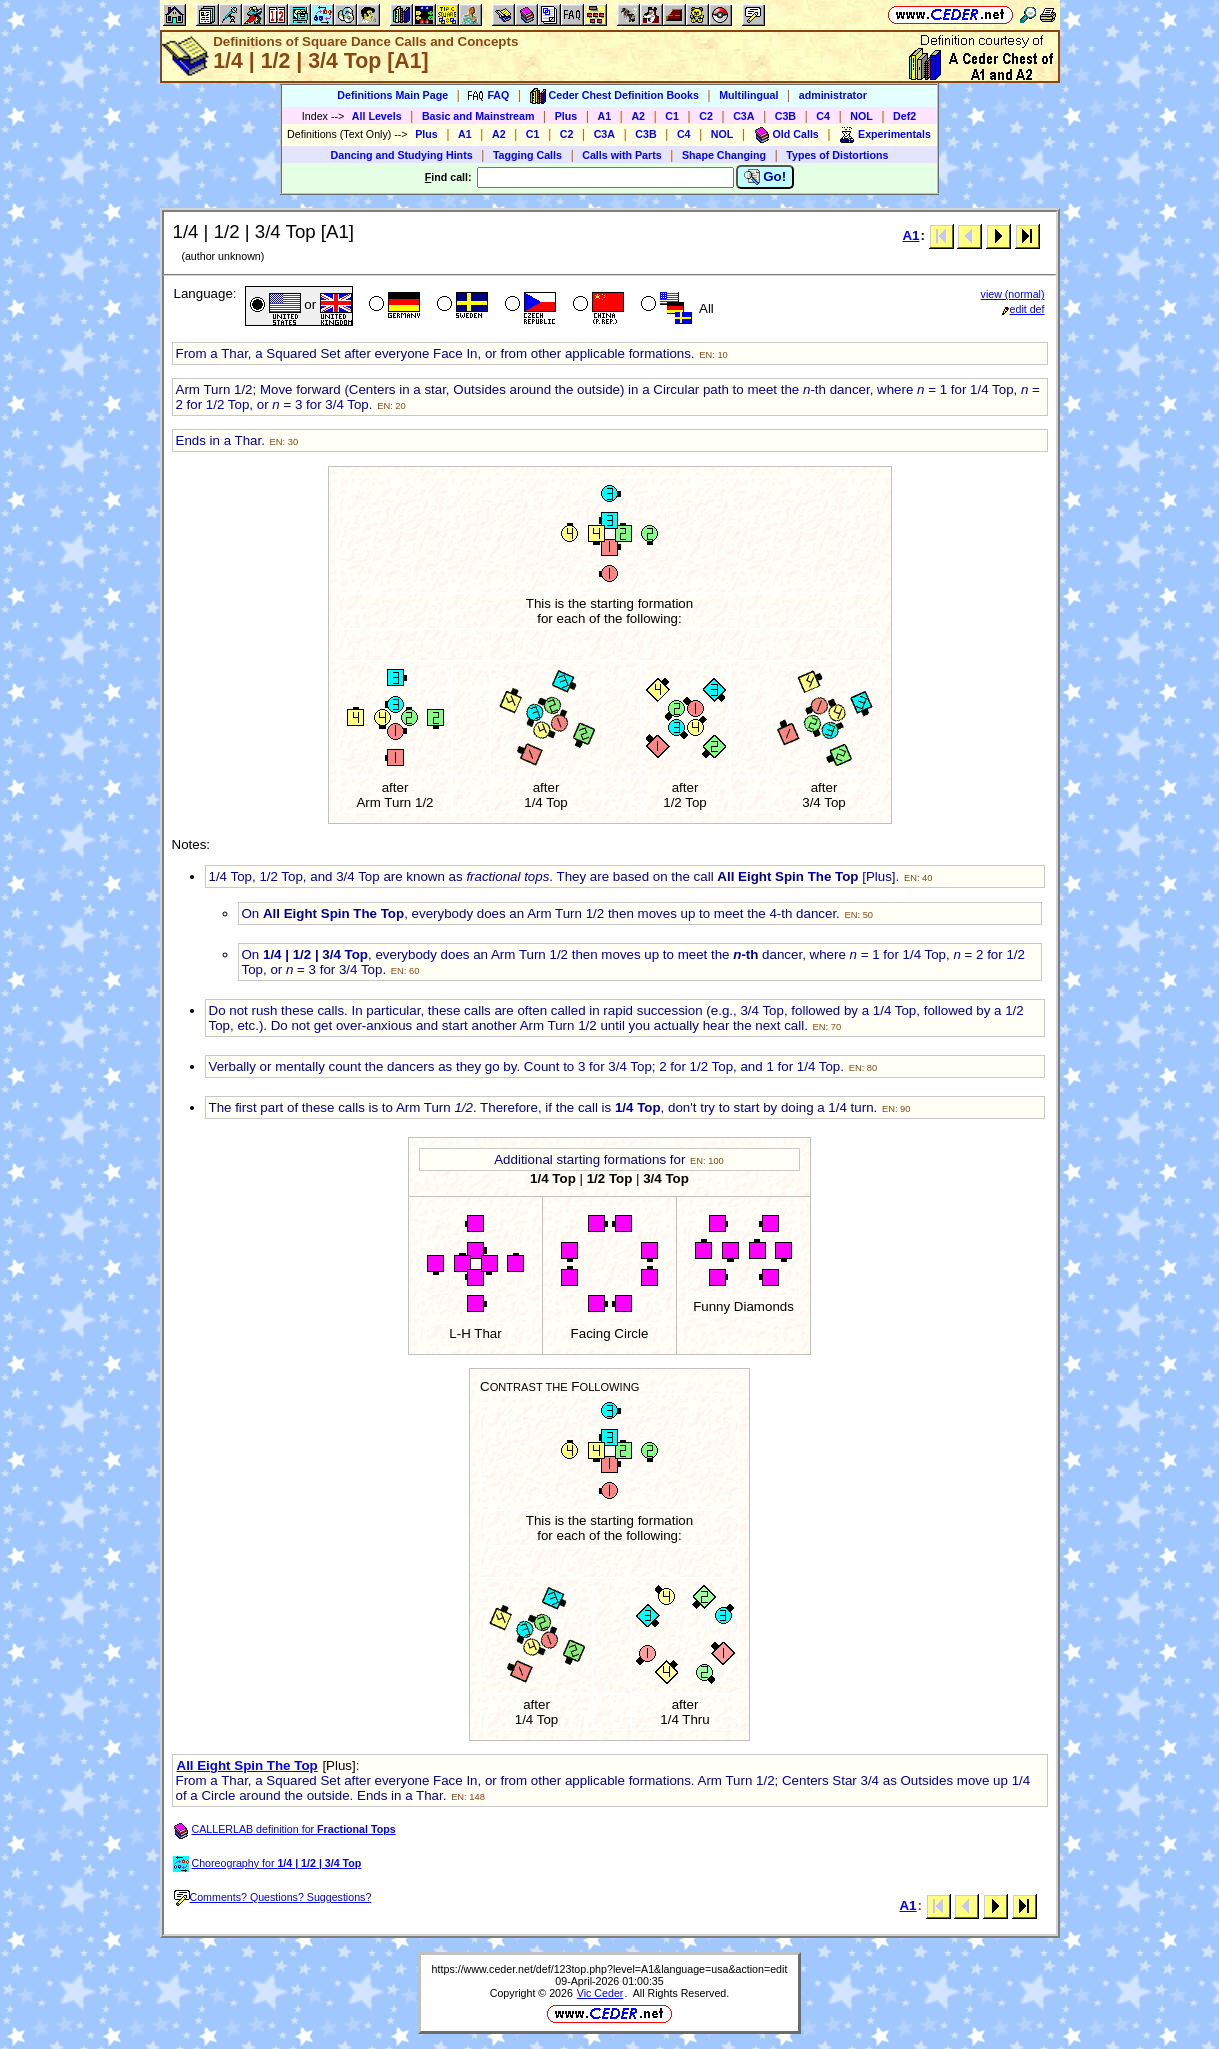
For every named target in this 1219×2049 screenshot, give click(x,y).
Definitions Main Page (392, 95)
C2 (706, 116)
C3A (743, 116)
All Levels (377, 116)
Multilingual (748, 95)
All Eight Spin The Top (247, 1765)
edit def (1023, 309)
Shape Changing (724, 155)
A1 (605, 116)
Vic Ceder (600, 1993)
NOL (861, 116)
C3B (785, 116)
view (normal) (1013, 294)
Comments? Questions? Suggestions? (273, 1897)
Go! (765, 177)
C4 (823, 116)
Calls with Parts (621, 155)
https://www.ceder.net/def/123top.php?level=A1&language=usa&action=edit (610, 1969)
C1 (672, 116)
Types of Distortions (837, 155)
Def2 (904, 116)
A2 (638, 116)
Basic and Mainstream (478, 116)
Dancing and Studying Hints (402, 155)
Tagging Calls (527, 155)
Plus (566, 116)
